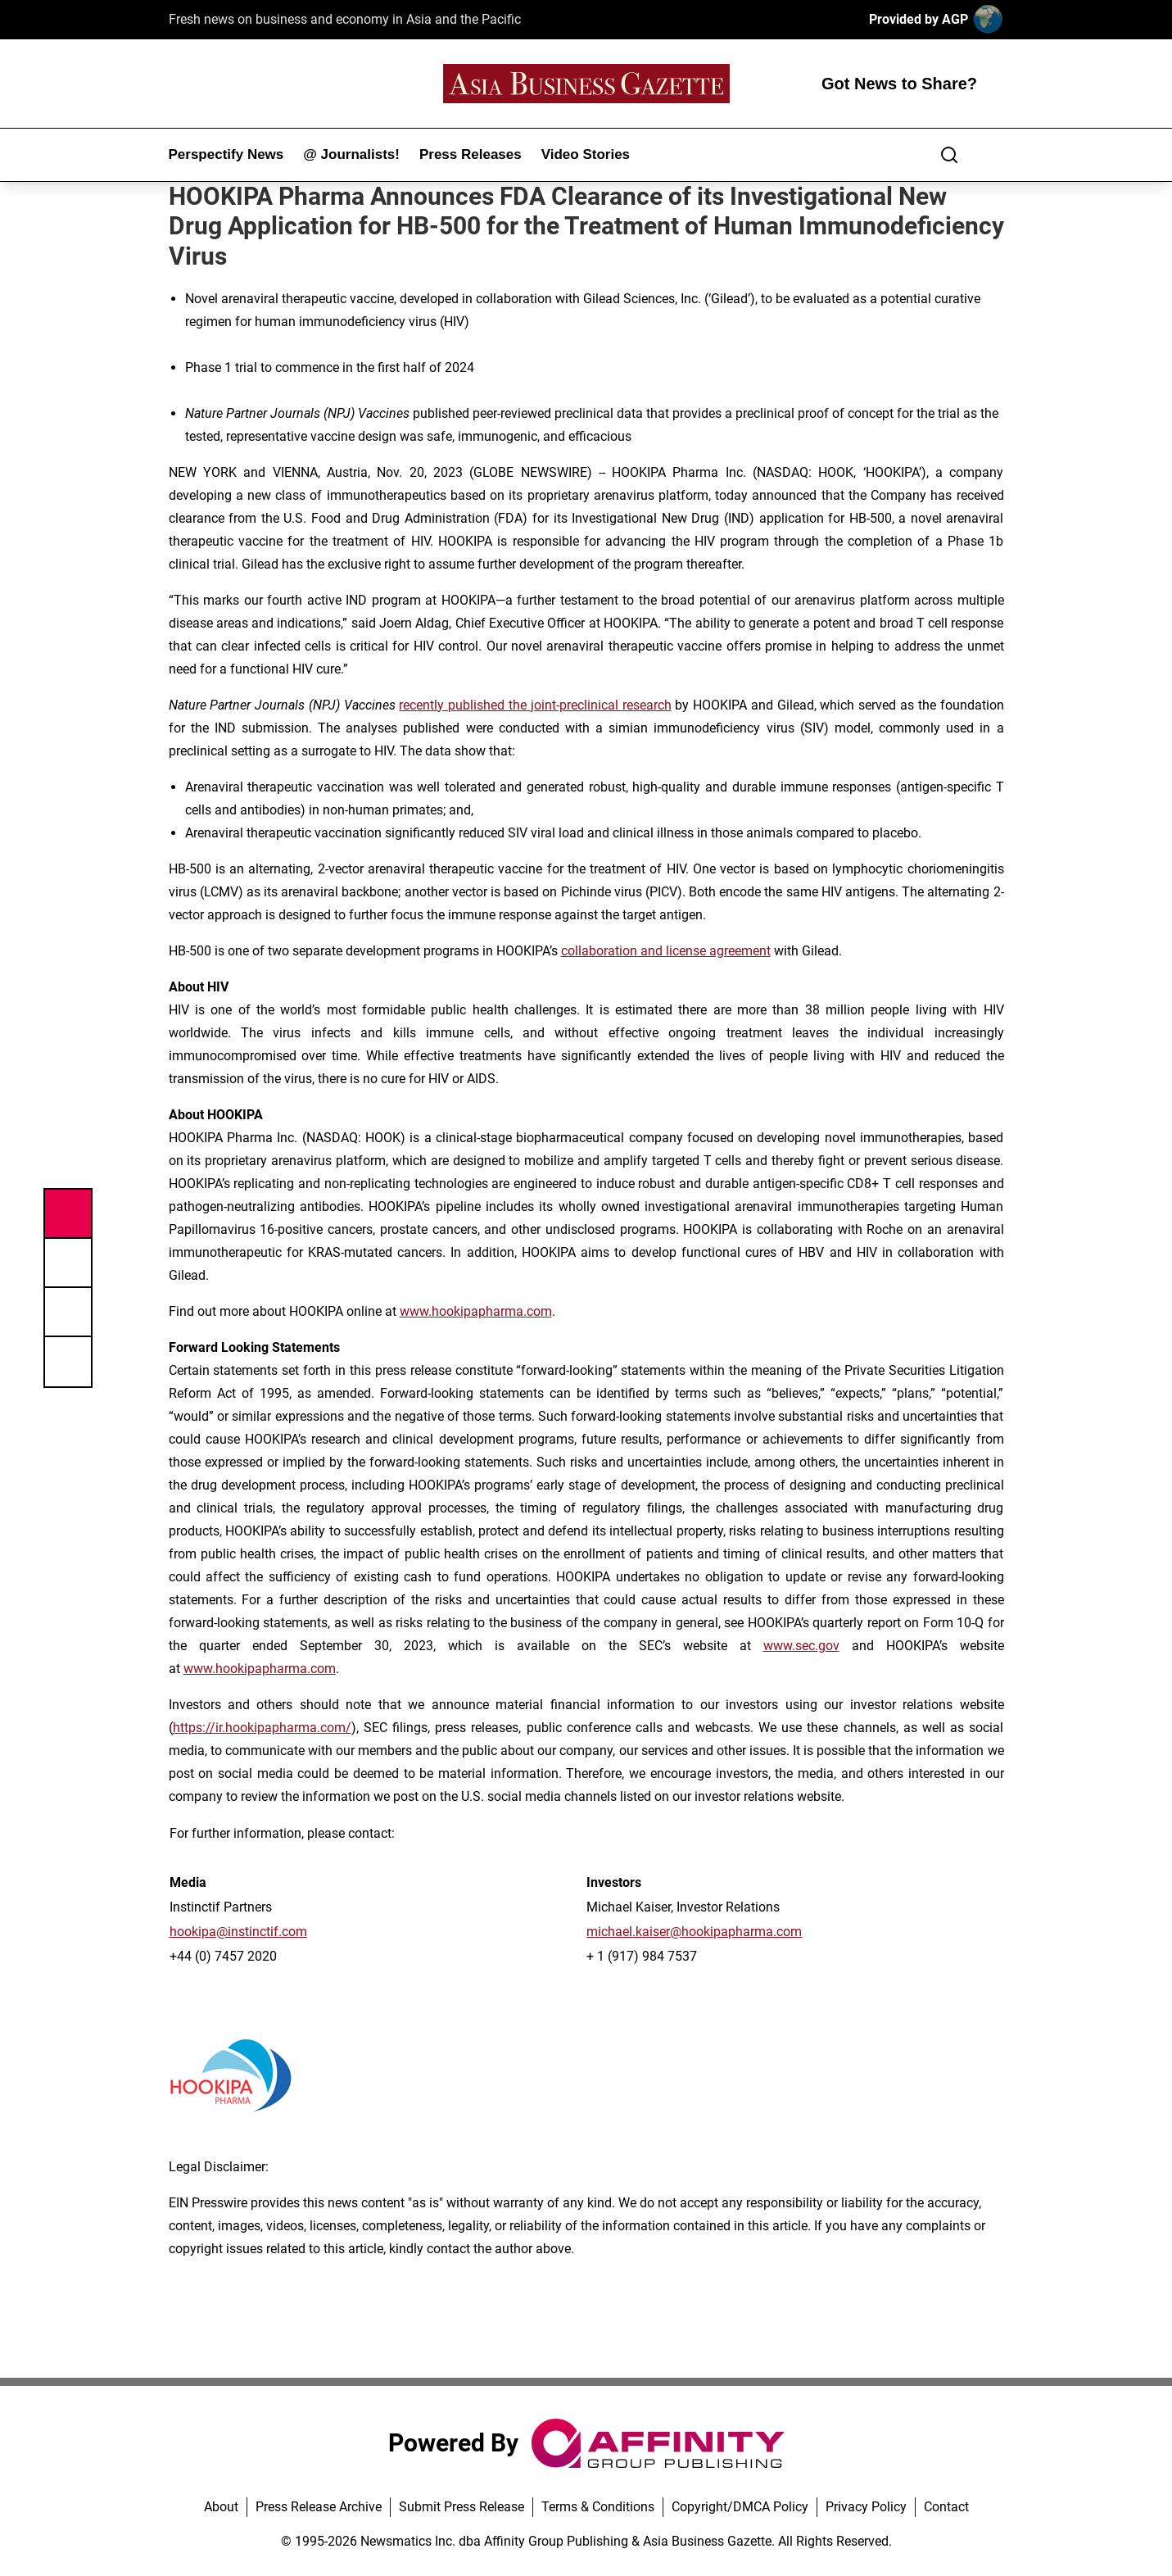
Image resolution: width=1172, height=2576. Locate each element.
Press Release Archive (319, 2507)
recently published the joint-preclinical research (535, 705)
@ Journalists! (351, 154)
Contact (946, 2507)
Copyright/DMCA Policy (740, 2507)
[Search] (949, 155)
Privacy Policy (866, 2507)
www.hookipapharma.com (476, 1311)
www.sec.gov (801, 1645)
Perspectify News (226, 154)
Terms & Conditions (597, 2507)
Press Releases (470, 154)
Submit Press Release (461, 2507)
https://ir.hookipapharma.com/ (262, 1727)
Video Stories (585, 154)
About (221, 2507)
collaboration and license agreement (666, 951)
